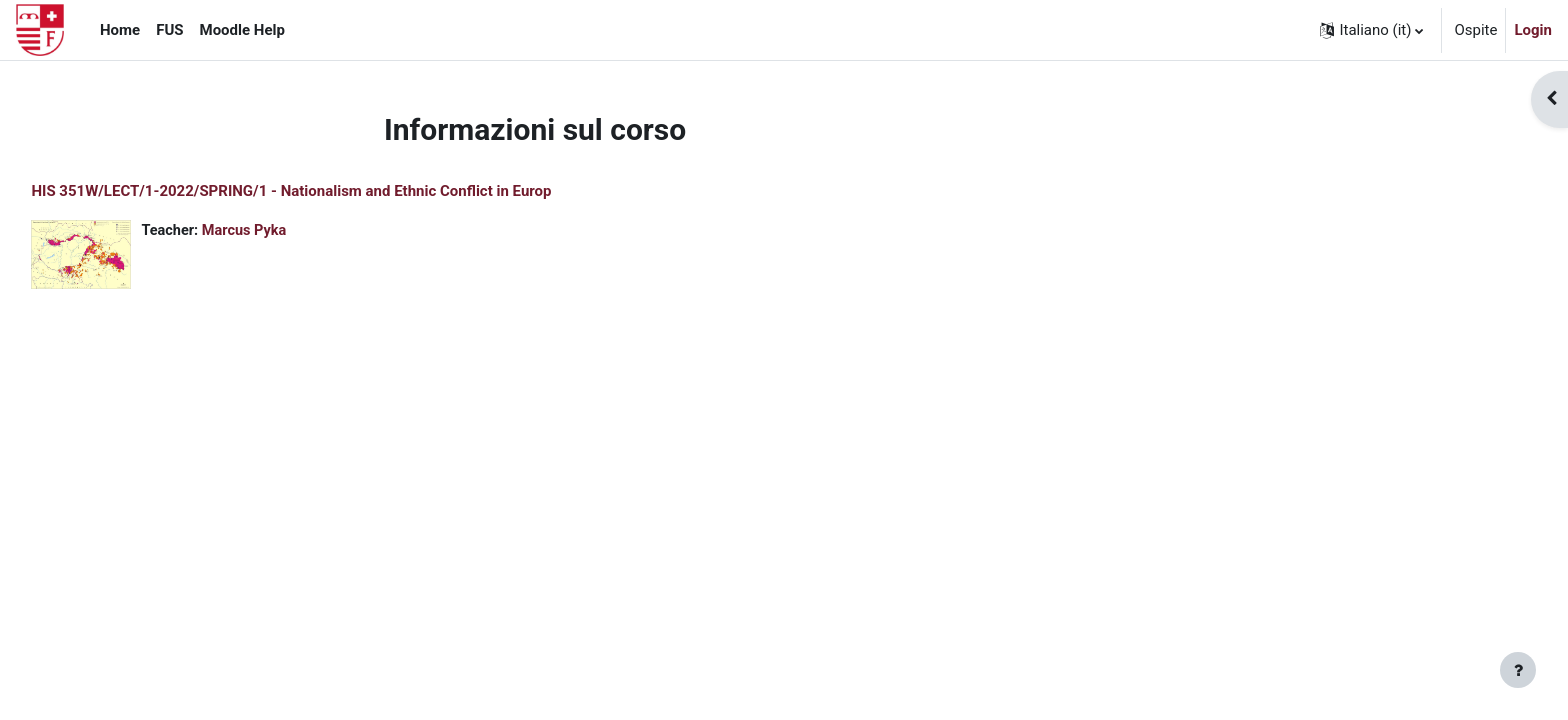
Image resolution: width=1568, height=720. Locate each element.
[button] (1371, 30)
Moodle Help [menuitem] (242, 30)
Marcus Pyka (293, 231)
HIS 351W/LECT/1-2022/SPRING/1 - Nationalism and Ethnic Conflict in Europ (336, 191)
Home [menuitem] (120, 30)
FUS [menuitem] (169, 30)
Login (1533, 30)
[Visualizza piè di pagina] (1518, 670)
